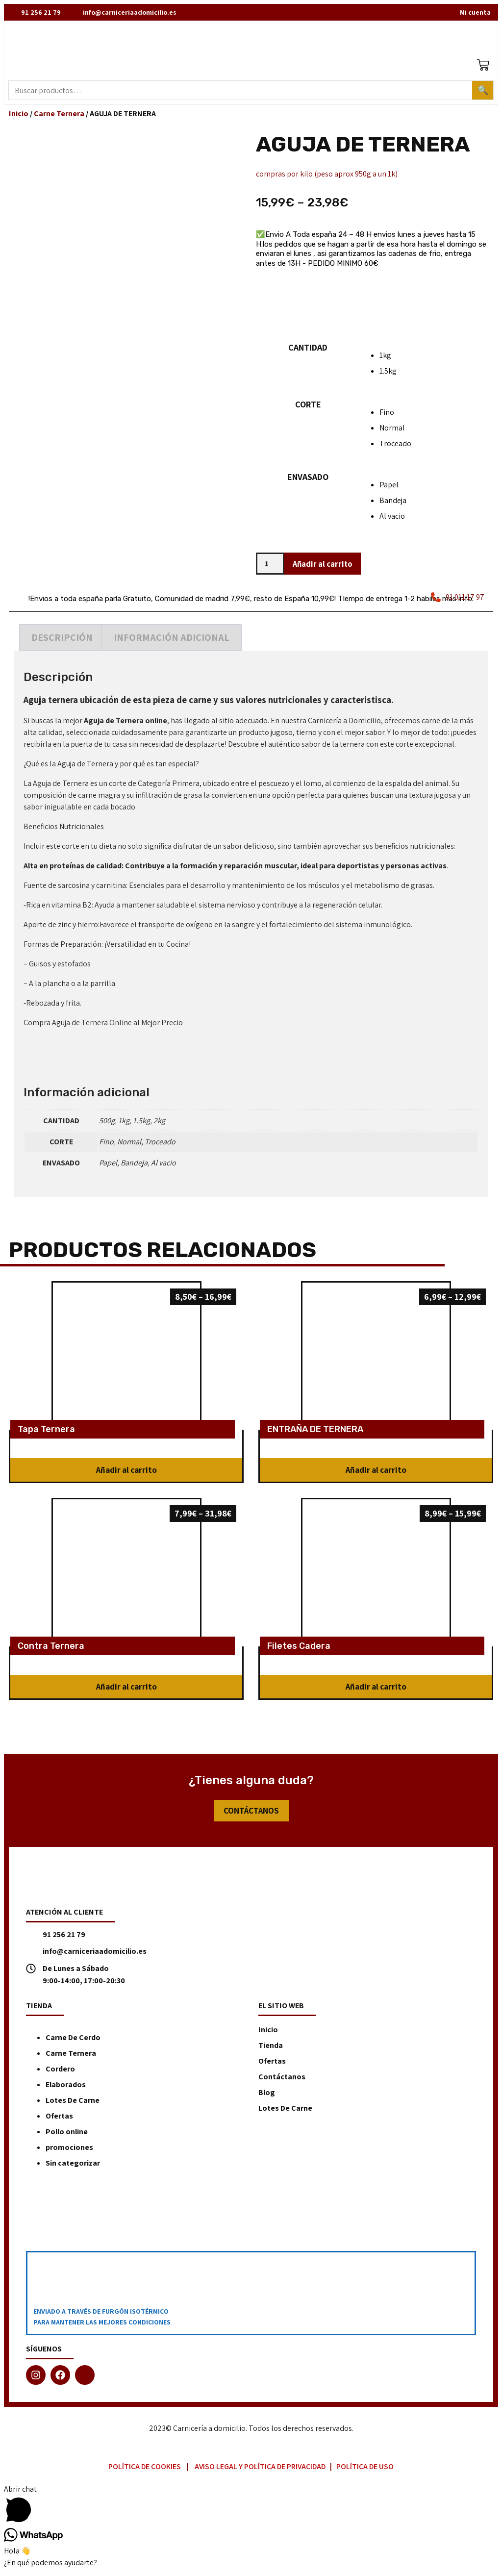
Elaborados (66, 2088)
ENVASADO (307, 479)
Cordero (60, 2072)
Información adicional (171, 640)
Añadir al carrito (325, 566)
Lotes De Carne (73, 2103)
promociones (69, 2151)
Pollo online (67, 2135)
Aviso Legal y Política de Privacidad (260, 2470)
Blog (266, 2096)
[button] (126, 1473)
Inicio (18, 116)
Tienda (270, 2049)
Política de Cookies (144, 2470)
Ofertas (59, 2119)
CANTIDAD (307, 350)
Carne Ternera (59, 116)
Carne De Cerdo (73, 2041)
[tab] (62, 641)
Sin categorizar (73, 2166)
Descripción (62, 640)
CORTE (308, 407)
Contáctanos (281, 2080)
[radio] (433, 358)
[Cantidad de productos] (270, 567)
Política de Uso (365, 2470)
